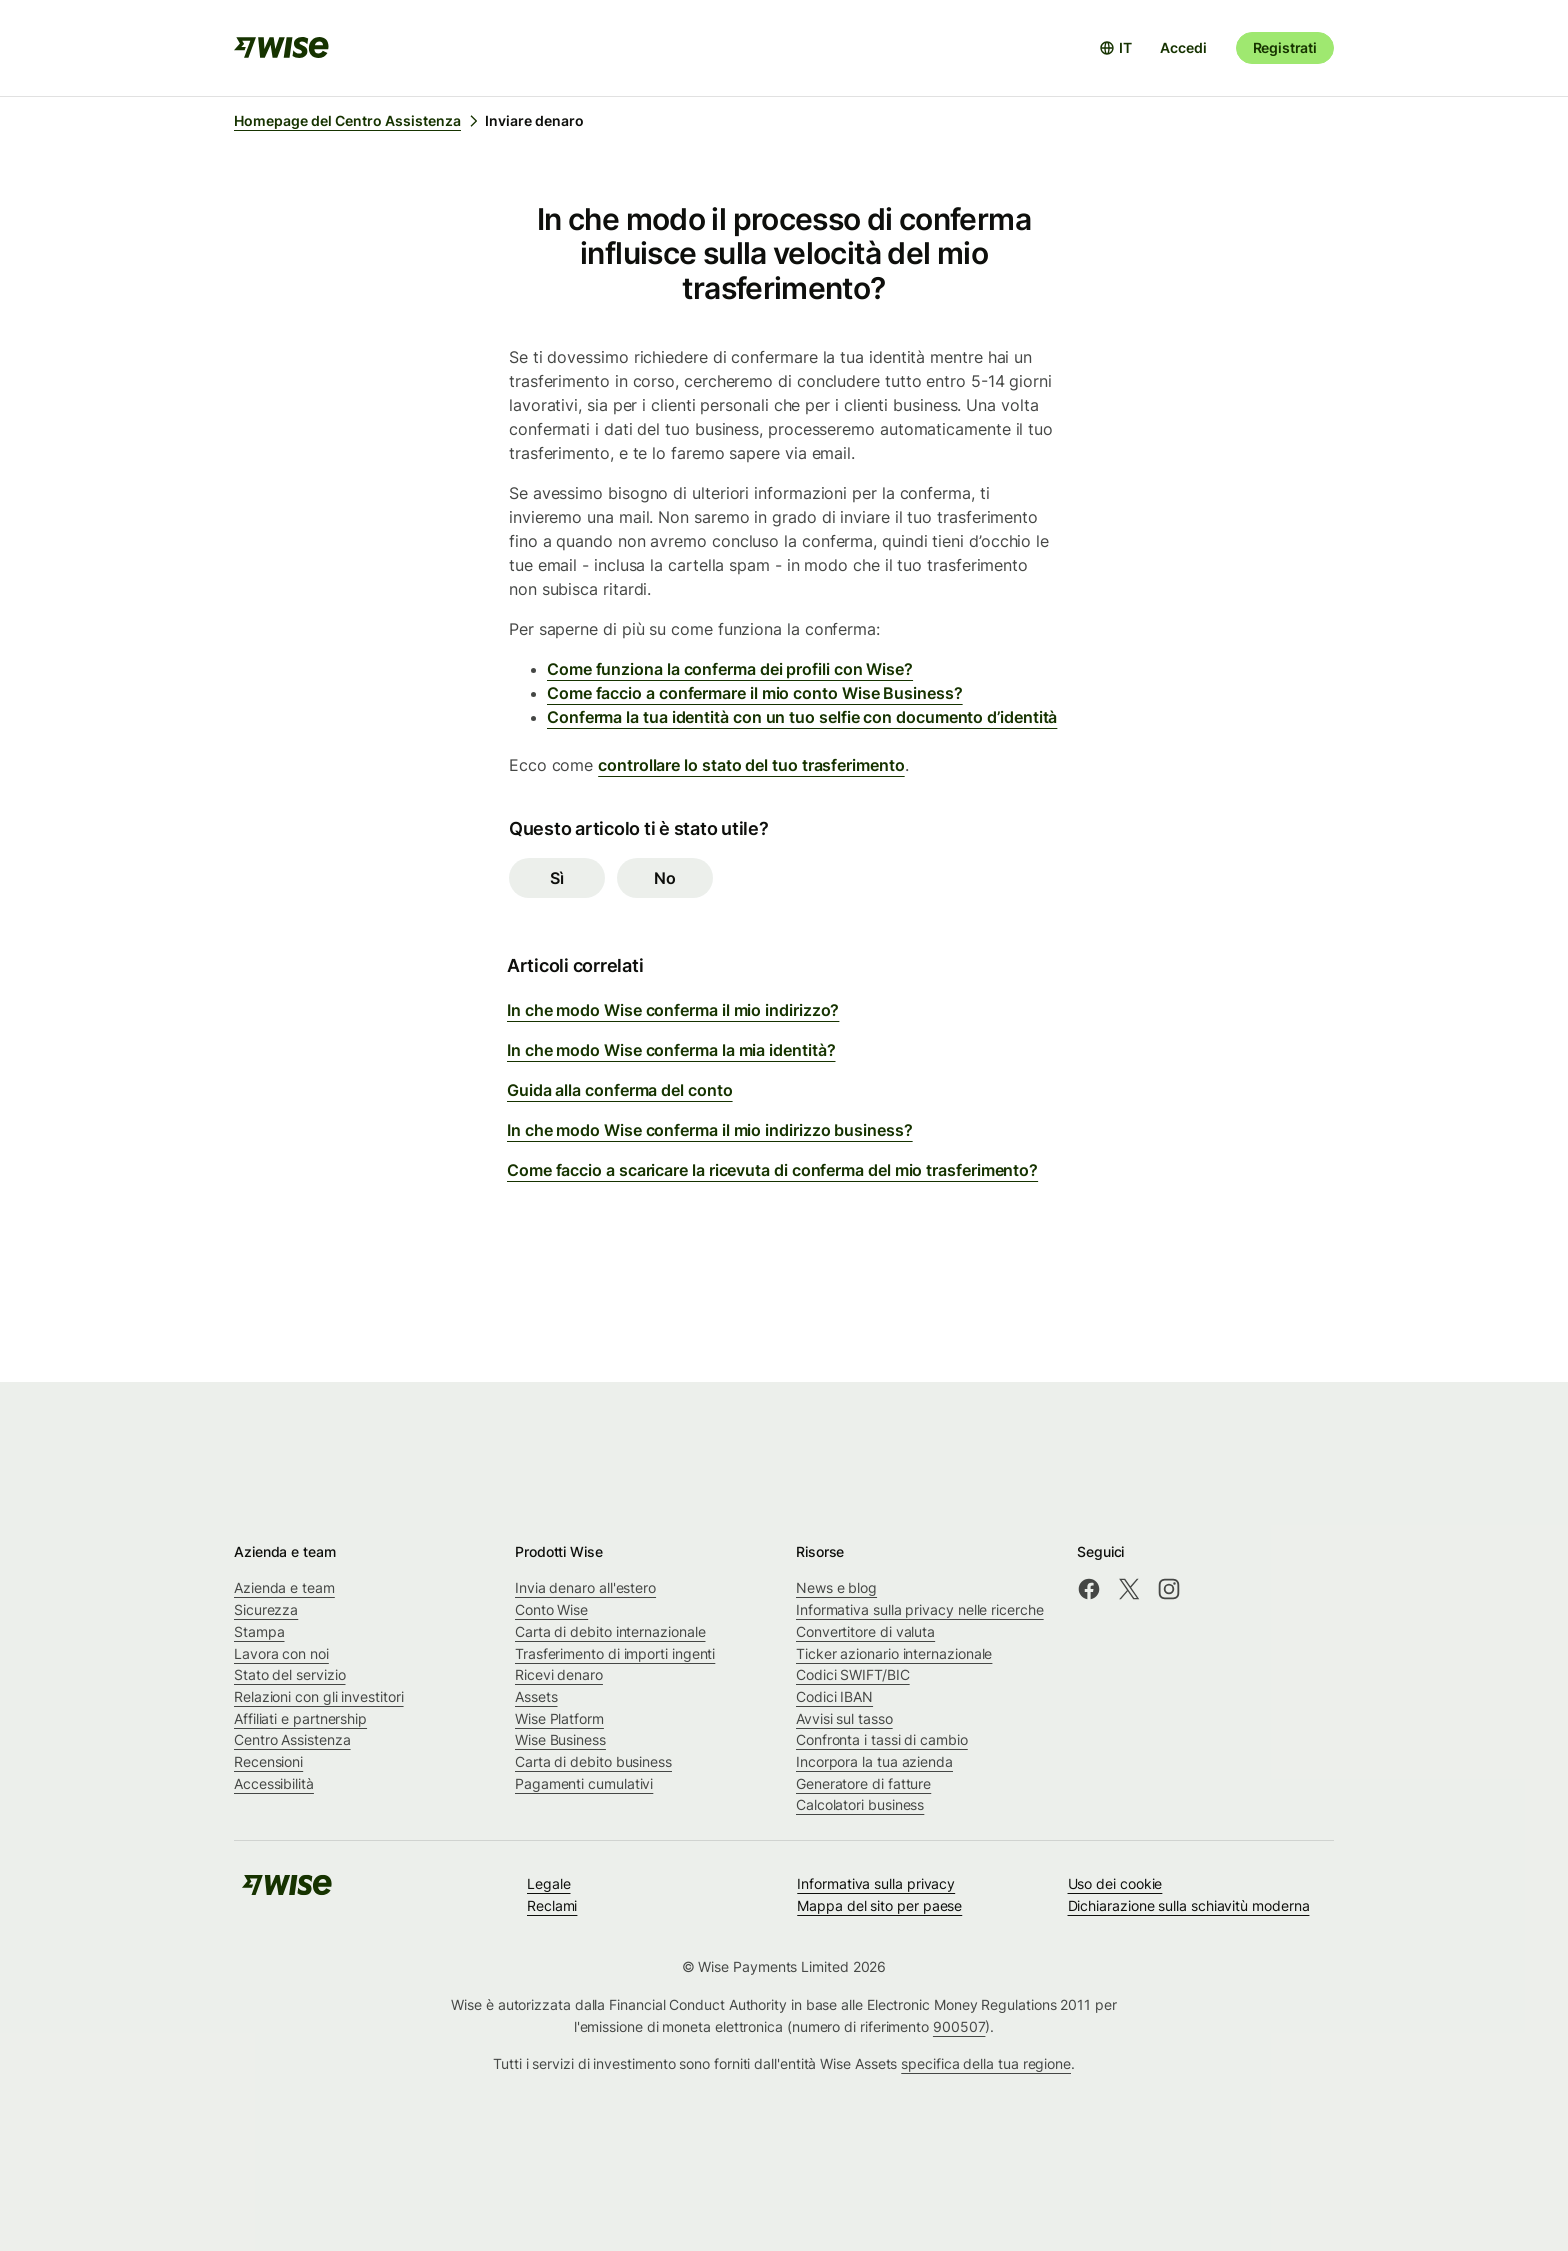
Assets (536, 1696)
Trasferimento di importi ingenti (615, 1653)
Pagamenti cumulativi (584, 1783)
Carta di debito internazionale (610, 1631)
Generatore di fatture (863, 1783)
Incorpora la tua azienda (874, 1761)
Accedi (1183, 47)
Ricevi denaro (559, 1674)
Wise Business (560, 1739)
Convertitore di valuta (865, 1631)
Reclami (552, 1905)
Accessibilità (274, 1783)
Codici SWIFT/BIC (853, 1674)
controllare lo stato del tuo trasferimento (751, 765)
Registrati (1285, 47)
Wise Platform (559, 1718)
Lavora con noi (281, 1653)
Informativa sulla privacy (876, 1883)
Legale (549, 1883)
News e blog (836, 1587)
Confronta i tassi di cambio (882, 1739)
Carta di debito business (593, 1761)
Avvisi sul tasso (844, 1718)
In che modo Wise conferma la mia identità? (671, 1050)
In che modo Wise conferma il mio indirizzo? (673, 1010)
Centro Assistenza (292, 1739)
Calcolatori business (860, 1804)
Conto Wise (551, 1609)
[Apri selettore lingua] (1115, 48)
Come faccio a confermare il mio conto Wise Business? (755, 693)
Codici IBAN (834, 1696)
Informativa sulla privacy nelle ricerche (920, 1609)
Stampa (259, 1631)
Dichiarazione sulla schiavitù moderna (1189, 1905)
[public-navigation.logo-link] (287, 1891)
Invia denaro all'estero (585, 1587)
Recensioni (268, 1761)
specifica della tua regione (986, 2063)
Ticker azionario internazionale (894, 1653)
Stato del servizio (290, 1674)
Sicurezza (266, 1609)
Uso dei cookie (1115, 1883)
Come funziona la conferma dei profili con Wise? (730, 669)
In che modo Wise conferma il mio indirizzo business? (710, 1130)
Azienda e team (284, 1587)
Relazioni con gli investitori (319, 1696)
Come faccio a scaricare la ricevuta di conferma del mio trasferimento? (772, 1170)
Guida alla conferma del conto (620, 1090)
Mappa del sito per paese (879, 1905)
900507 (959, 2026)
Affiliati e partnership (300, 1718)
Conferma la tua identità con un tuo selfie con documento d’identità (802, 717)
